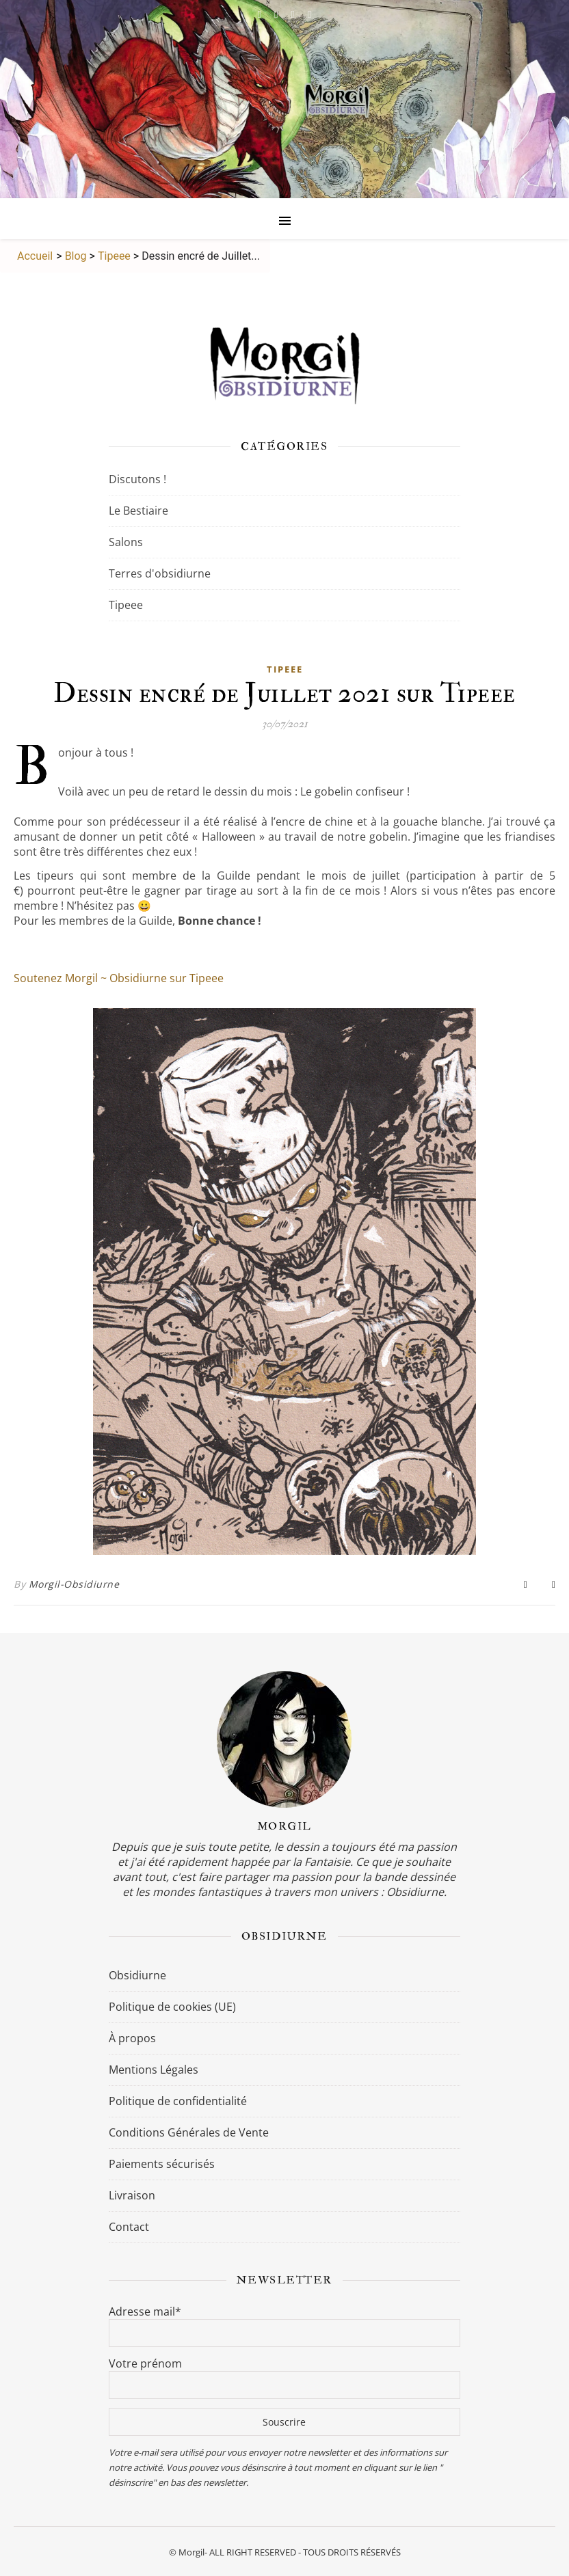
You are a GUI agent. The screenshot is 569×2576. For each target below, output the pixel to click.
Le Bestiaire (138, 510)
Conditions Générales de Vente (189, 2132)
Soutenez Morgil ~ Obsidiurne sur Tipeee (119, 978)
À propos (132, 2038)
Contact (129, 2226)
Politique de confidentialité (178, 2101)
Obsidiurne (137, 1975)
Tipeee (114, 255)
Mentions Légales (153, 2069)
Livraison (132, 2195)
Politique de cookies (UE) (172, 2006)
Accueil (33, 255)
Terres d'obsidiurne (160, 573)
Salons (126, 542)
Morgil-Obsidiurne (74, 1583)
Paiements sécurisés (162, 2163)
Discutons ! (137, 479)
